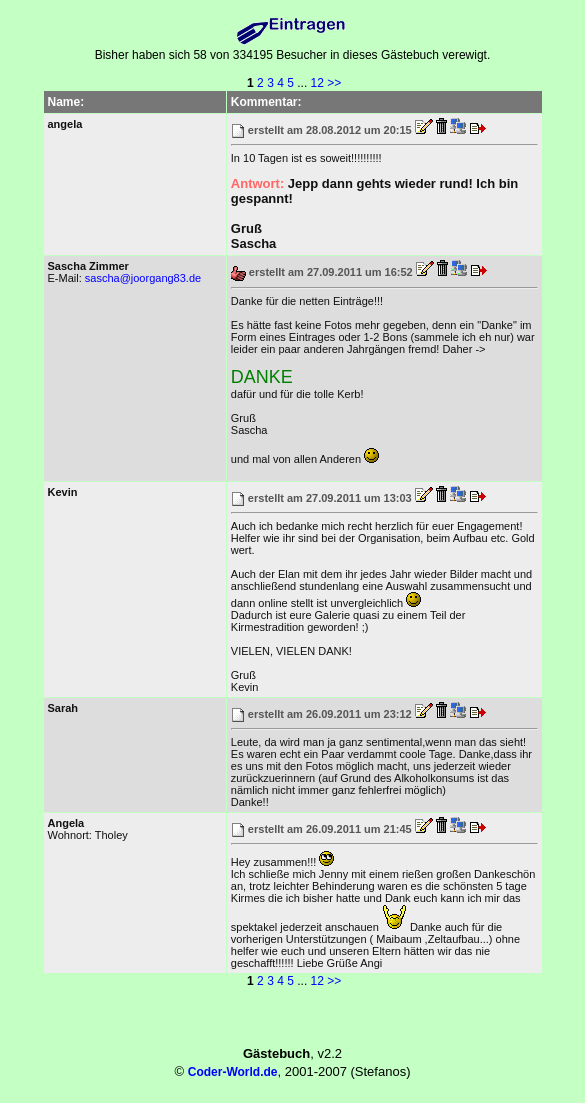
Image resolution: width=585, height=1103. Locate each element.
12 (317, 83)
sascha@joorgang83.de (143, 278)
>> (334, 83)
